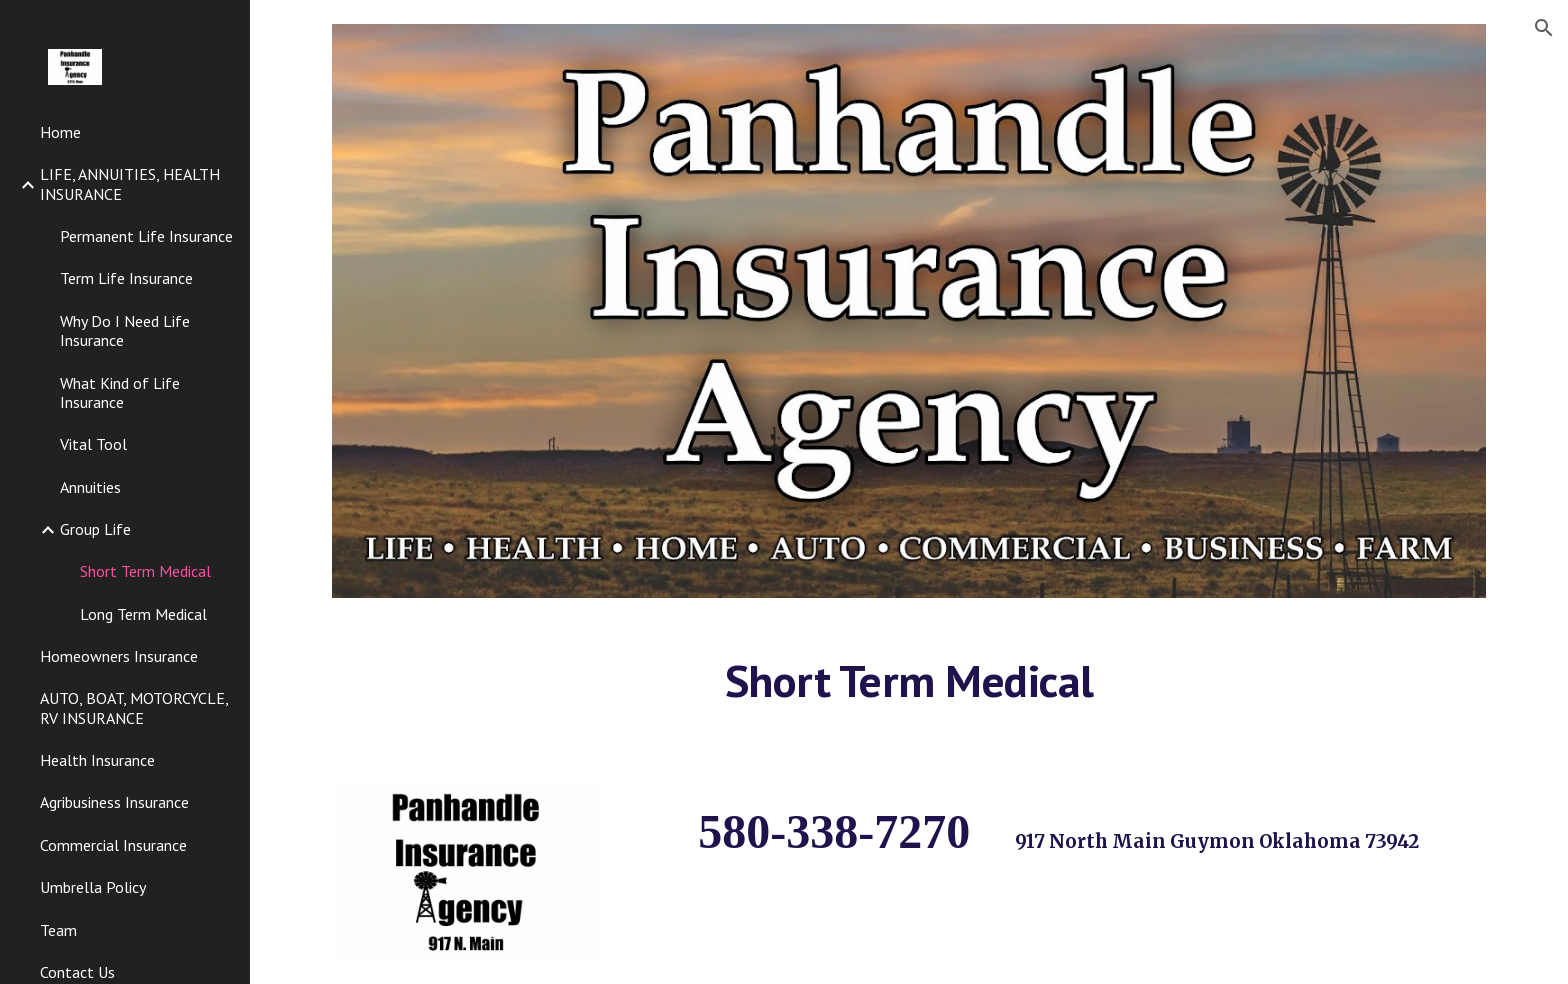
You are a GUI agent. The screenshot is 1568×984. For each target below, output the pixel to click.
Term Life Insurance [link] (126, 278)
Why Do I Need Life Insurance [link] (125, 330)
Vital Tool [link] (93, 444)
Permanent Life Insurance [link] (146, 236)
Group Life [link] (95, 529)
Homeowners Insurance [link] (119, 656)
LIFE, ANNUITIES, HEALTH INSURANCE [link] (130, 183)
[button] (1544, 28)
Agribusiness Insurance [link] (114, 802)
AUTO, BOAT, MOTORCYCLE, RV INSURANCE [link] (134, 707)
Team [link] (58, 930)
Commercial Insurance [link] (113, 845)
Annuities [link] (90, 487)
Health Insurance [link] (97, 760)
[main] (909, 690)
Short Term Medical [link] (145, 571)
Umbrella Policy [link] (93, 887)
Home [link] (60, 132)
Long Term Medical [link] (143, 614)
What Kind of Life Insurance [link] (120, 392)
